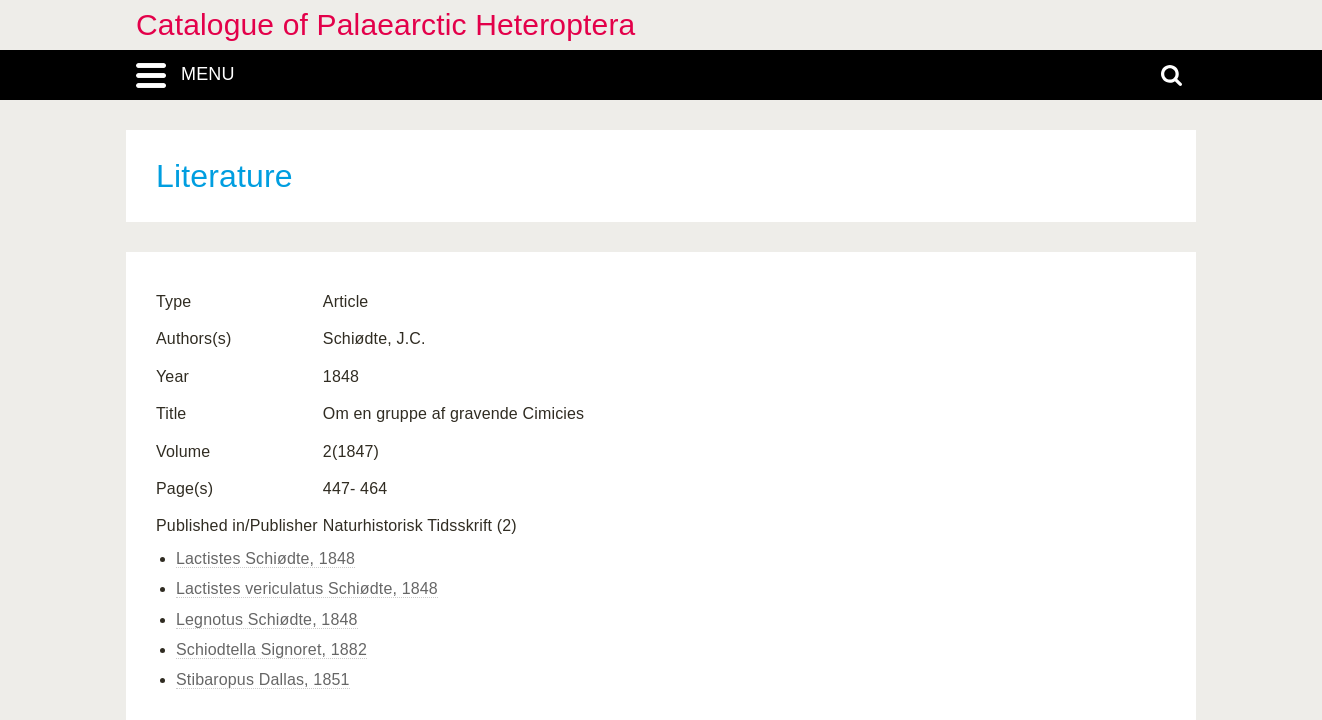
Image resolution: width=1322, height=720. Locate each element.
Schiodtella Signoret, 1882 (271, 649)
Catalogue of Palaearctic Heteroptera (385, 24)
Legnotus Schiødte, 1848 (267, 619)
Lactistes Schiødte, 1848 (265, 558)
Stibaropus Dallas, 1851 (263, 679)
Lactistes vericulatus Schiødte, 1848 (307, 588)
